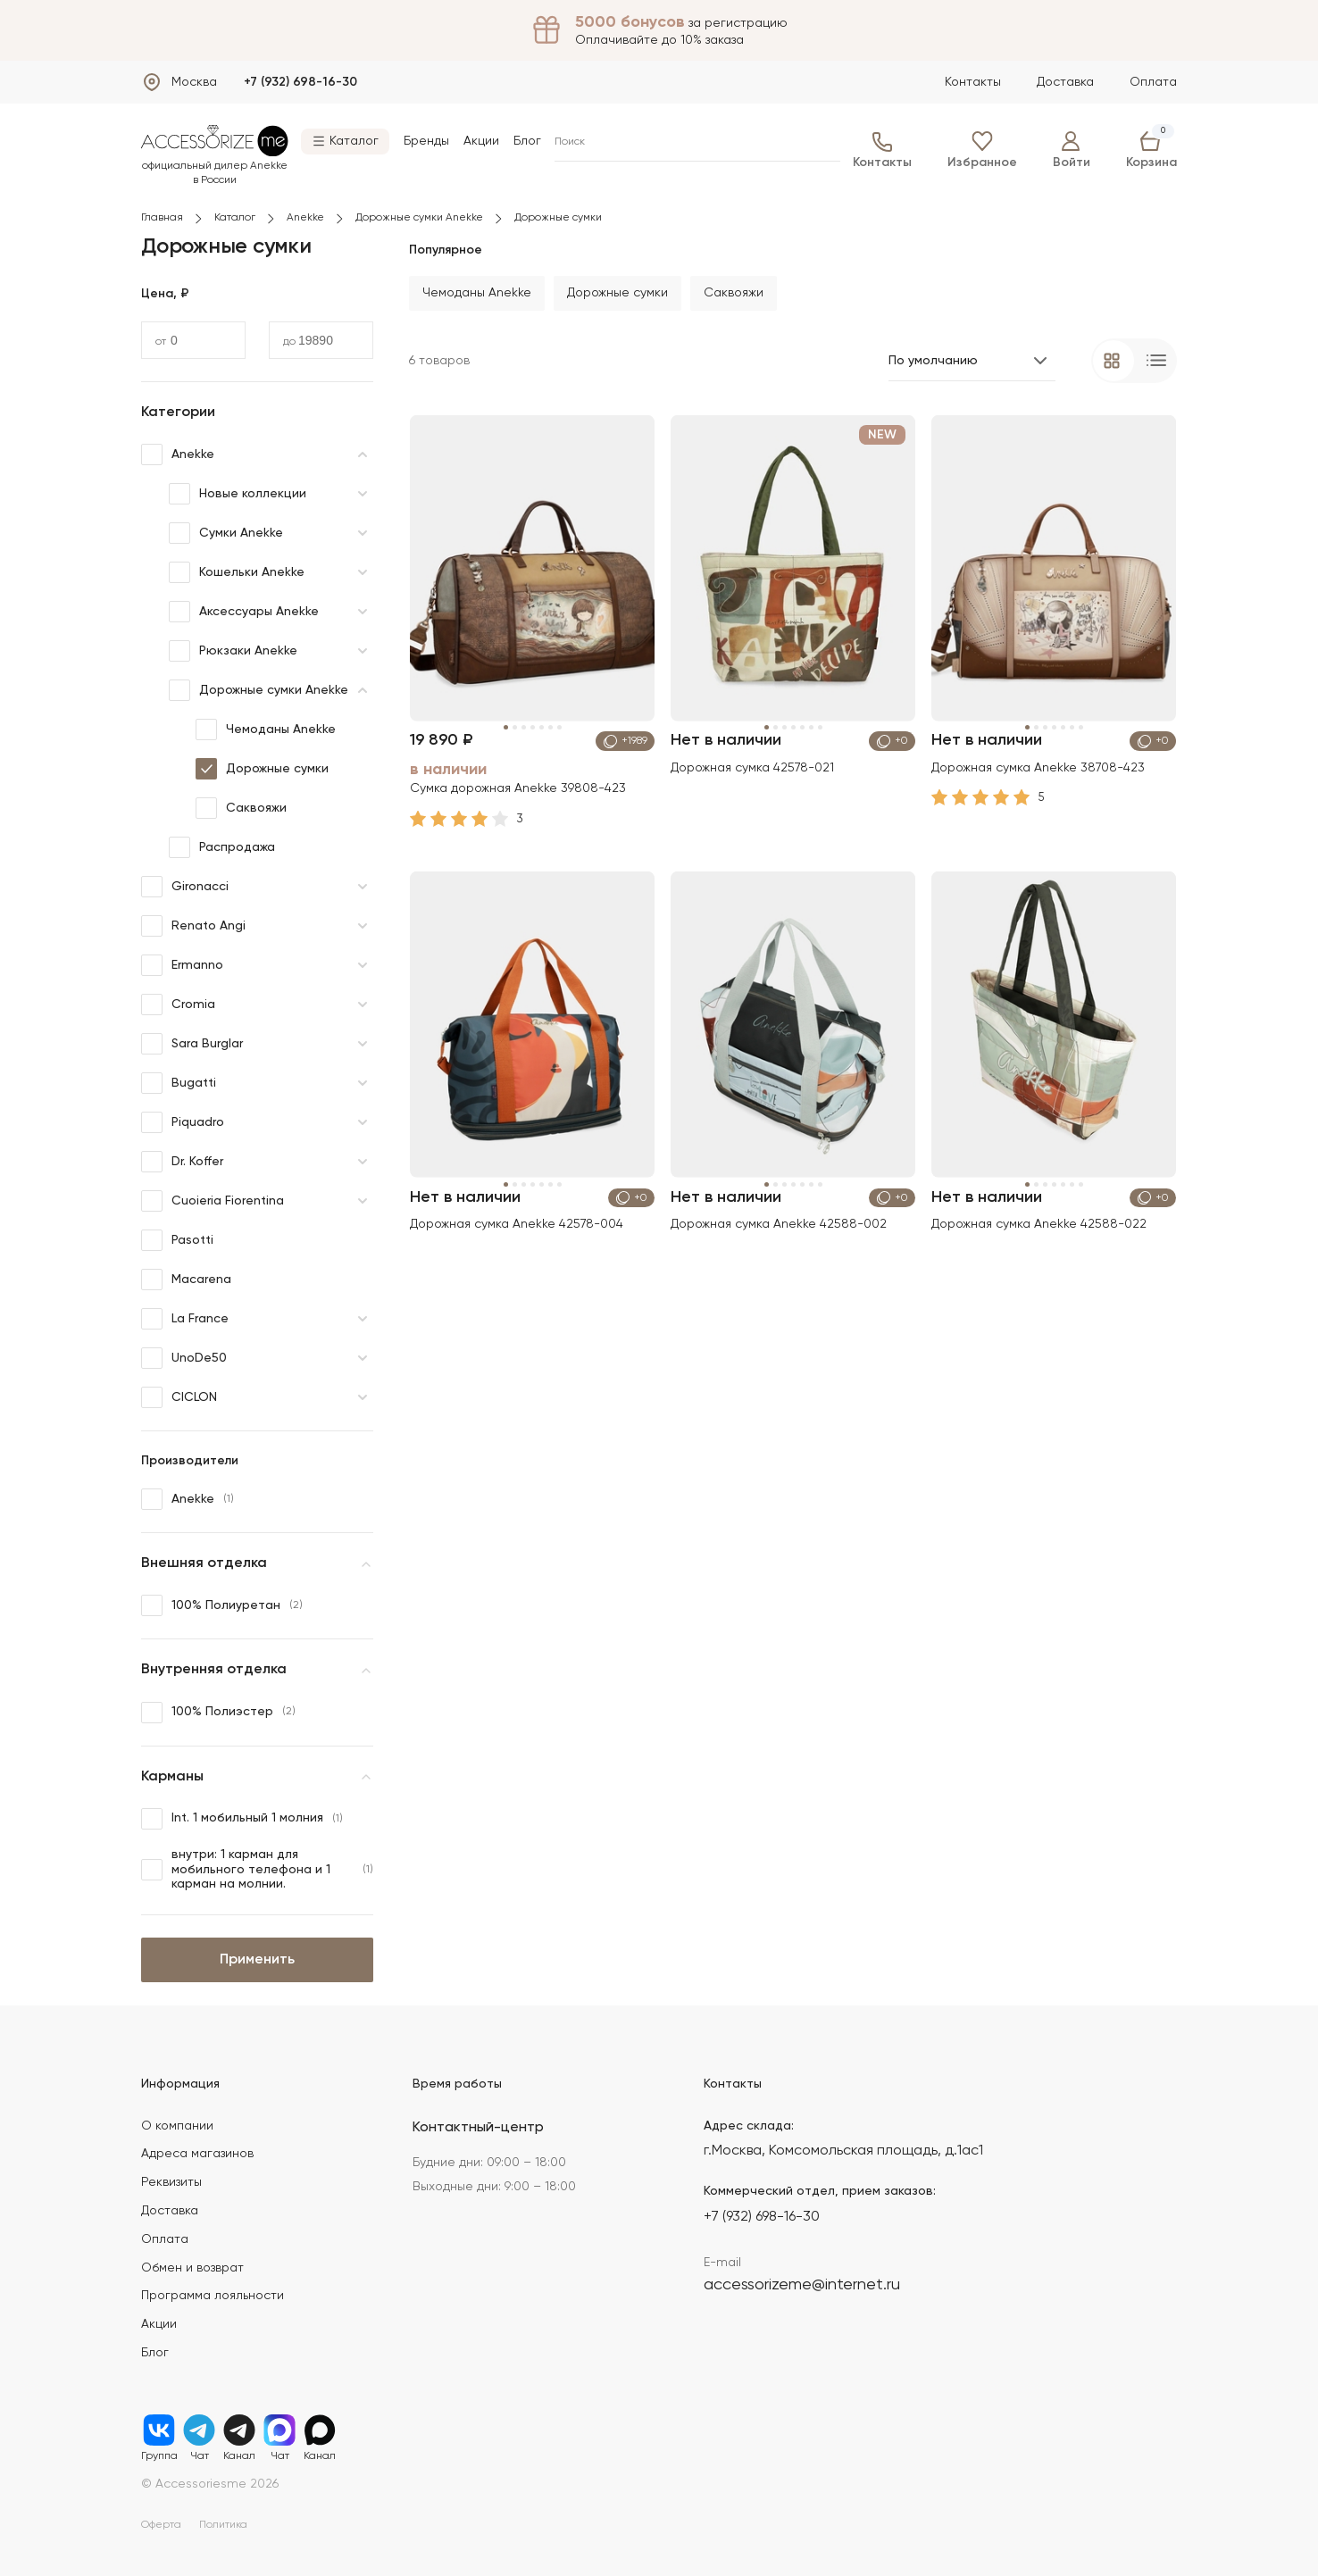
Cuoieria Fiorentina (212, 1201)
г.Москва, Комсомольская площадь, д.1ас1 (843, 2151)
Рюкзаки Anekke (233, 651)
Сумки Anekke (226, 533)
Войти (1071, 150)
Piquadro (182, 1122)
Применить (257, 1960)
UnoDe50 (184, 1358)
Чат (199, 2430)
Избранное (982, 150)
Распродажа (222, 847)
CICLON (179, 1397)
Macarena (186, 1279)
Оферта (161, 2525)
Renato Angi (193, 926)
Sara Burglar (192, 1044)
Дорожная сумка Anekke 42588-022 (1039, 1223)
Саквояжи (241, 808)
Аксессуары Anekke (244, 611)
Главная (162, 218)
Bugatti (178, 1083)
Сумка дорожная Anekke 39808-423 (519, 787)
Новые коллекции (237, 493)
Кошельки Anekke (236, 572)
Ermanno (182, 965)
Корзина (1151, 150)
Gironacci (185, 886)
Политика (223, 2525)
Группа (159, 2430)
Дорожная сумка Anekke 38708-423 (1039, 766)
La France (185, 1319)
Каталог (234, 218)
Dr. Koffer (182, 1161)
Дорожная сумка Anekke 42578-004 (517, 1223)
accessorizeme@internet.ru (802, 2285)
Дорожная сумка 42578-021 (753, 766)
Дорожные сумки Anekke (419, 218)
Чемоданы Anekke (266, 729)
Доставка (1065, 82)
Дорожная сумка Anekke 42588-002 (780, 1223)
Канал (239, 2430)
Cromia (178, 1004)
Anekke (305, 218)
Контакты (973, 82)
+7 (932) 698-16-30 (300, 82)
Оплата (1153, 82)
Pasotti (177, 1240)
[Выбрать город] (179, 82)
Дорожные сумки (262, 768)
